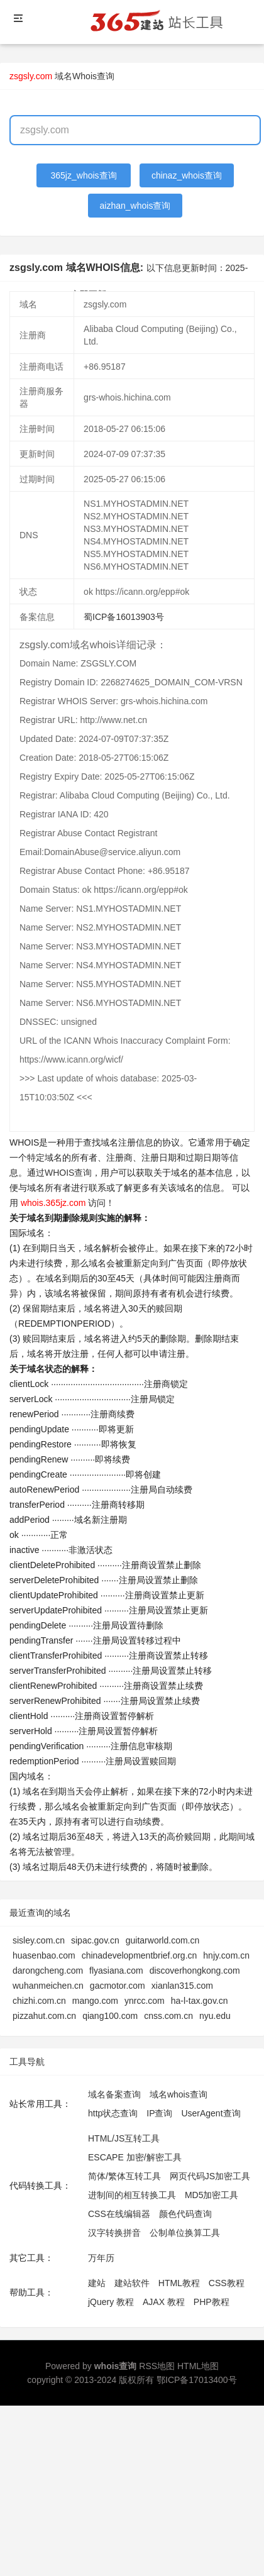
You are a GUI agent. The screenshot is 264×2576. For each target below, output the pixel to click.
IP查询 (159, 2113)
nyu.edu (215, 2016)
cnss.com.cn (168, 2016)
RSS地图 (157, 2366)
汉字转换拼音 (114, 2233)
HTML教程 (179, 2283)
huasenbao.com (44, 1955)
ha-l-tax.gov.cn (199, 2001)
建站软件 (132, 2283)
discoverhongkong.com (195, 1970)
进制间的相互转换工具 (132, 2195)
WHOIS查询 (68, 1173)
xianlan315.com (182, 1986)
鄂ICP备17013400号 (197, 2380)
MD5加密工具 (212, 2195)
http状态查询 (113, 2113)
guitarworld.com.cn (163, 1940)
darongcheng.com (48, 1970)
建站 (97, 2283)
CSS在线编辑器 (119, 2214)
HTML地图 (198, 2366)
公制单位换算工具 (185, 2233)
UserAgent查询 (210, 2113)
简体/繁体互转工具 (124, 2176)
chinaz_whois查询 (186, 175)
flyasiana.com (116, 1970)
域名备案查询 (114, 2094)
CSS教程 (227, 2283)
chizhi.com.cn (39, 2001)
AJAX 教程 (164, 2302)
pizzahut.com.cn (44, 2016)
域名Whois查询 (84, 76)
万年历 (101, 2258)
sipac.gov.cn (95, 1940)
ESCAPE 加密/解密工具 (135, 2157)
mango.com (95, 2001)
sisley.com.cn (39, 1940)
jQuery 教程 (111, 2302)
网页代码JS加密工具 (210, 2176)
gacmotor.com (117, 1986)
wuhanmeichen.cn (48, 1986)
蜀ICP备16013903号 (124, 617)
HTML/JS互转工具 (124, 2138)
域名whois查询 (178, 2094)
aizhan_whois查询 (135, 206)
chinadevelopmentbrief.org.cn (139, 1955)
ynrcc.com (144, 2001)
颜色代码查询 (185, 2214)
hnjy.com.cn (226, 1955)
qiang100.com (110, 2016)
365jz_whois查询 (84, 175)
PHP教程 (211, 2302)
